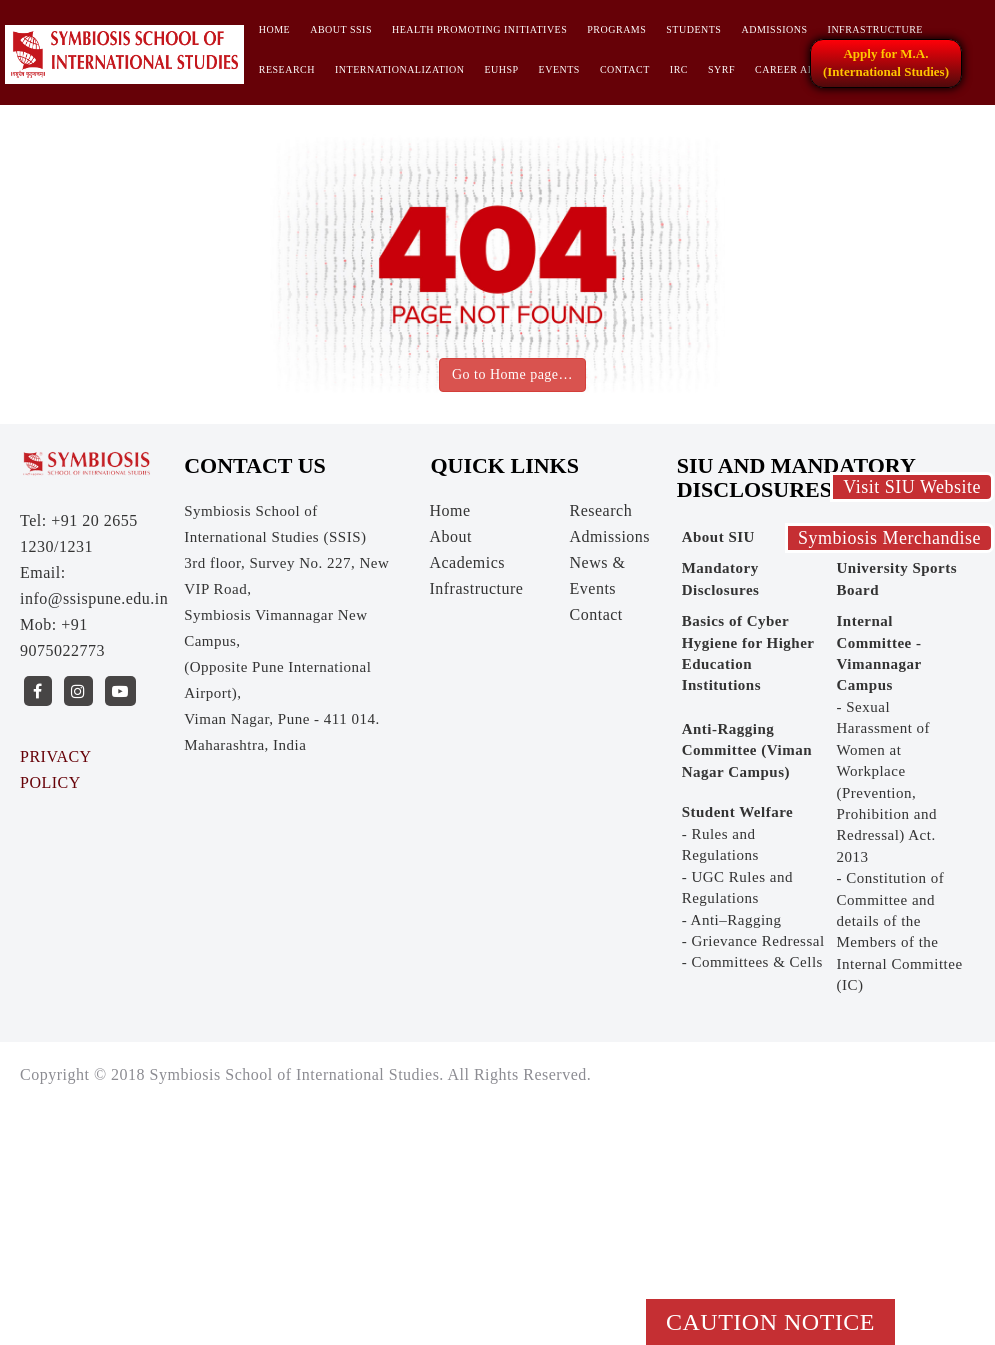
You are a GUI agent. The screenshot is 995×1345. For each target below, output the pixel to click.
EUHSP (501, 69)
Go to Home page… (512, 374)
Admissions (774, 29)
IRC (679, 69)
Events (559, 69)
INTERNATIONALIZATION (399, 69)
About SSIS (341, 29)
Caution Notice (770, 1322)
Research (287, 69)
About (450, 536)
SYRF (721, 69)
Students (693, 29)
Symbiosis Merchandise (889, 538)
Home (274, 29)
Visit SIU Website (912, 487)
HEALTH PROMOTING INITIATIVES (479, 29)
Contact (625, 69)
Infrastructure (875, 29)
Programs (616, 29)
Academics (467, 562)
